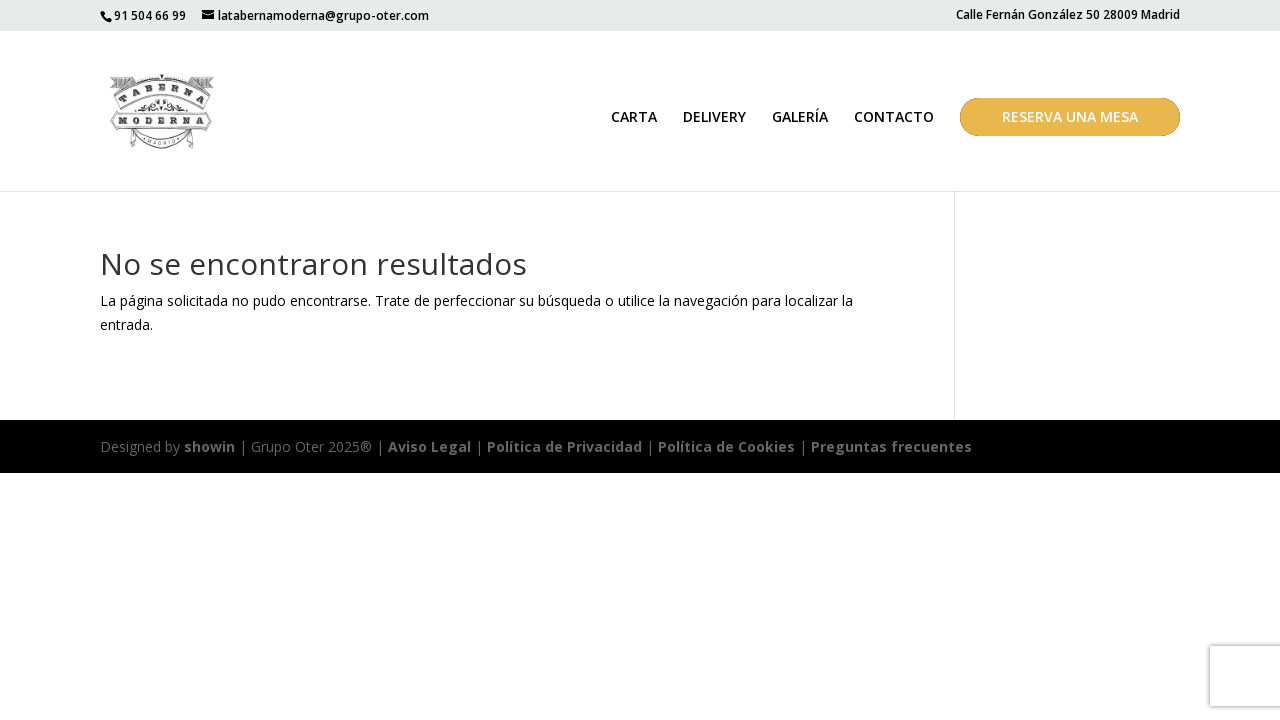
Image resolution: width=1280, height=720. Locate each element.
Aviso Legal (429, 446)
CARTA (634, 118)
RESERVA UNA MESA (1070, 116)
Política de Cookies (728, 446)
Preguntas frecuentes (891, 446)
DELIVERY (714, 118)
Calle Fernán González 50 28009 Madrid (1068, 16)
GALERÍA (800, 118)
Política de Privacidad (564, 446)
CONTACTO (894, 118)
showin (209, 446)
